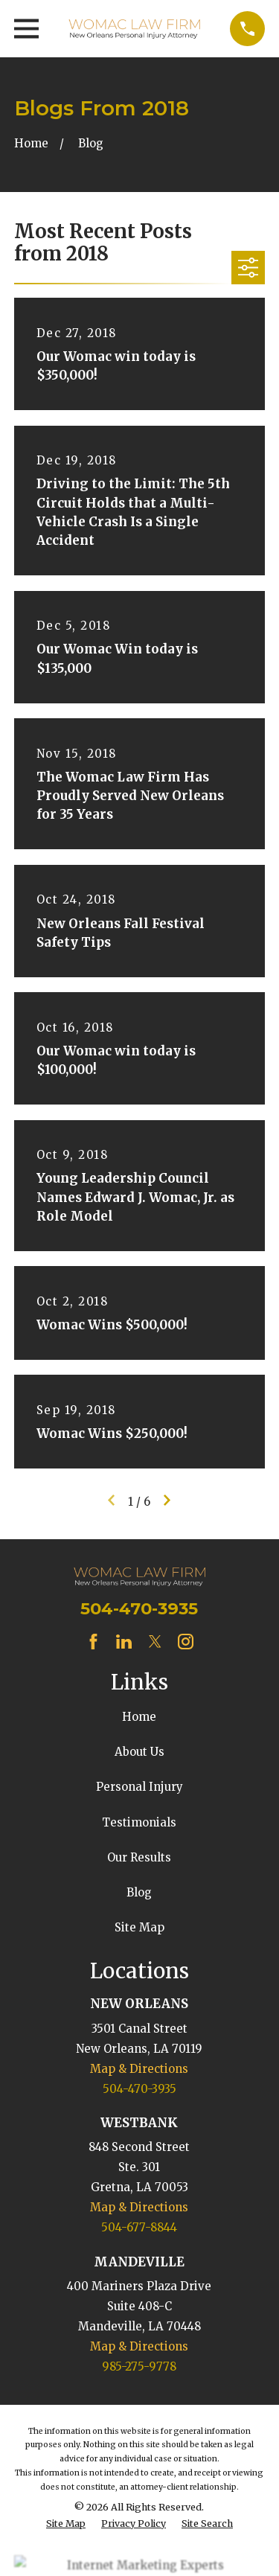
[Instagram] (185, 1641)
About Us (139, 1752)
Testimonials (139, 1822)
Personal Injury (139, 1787)
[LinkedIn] (124, 1641)
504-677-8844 (139, 2227)
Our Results (139, 1857)
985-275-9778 (139, 2366)
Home (139, 1717)
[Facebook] (93, 1641)
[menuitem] (66, 2524)
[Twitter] (155, 1641)
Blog (139, 1892)
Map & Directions (139, 2069)
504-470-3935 (139, 1608)
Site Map (139, 1927)
